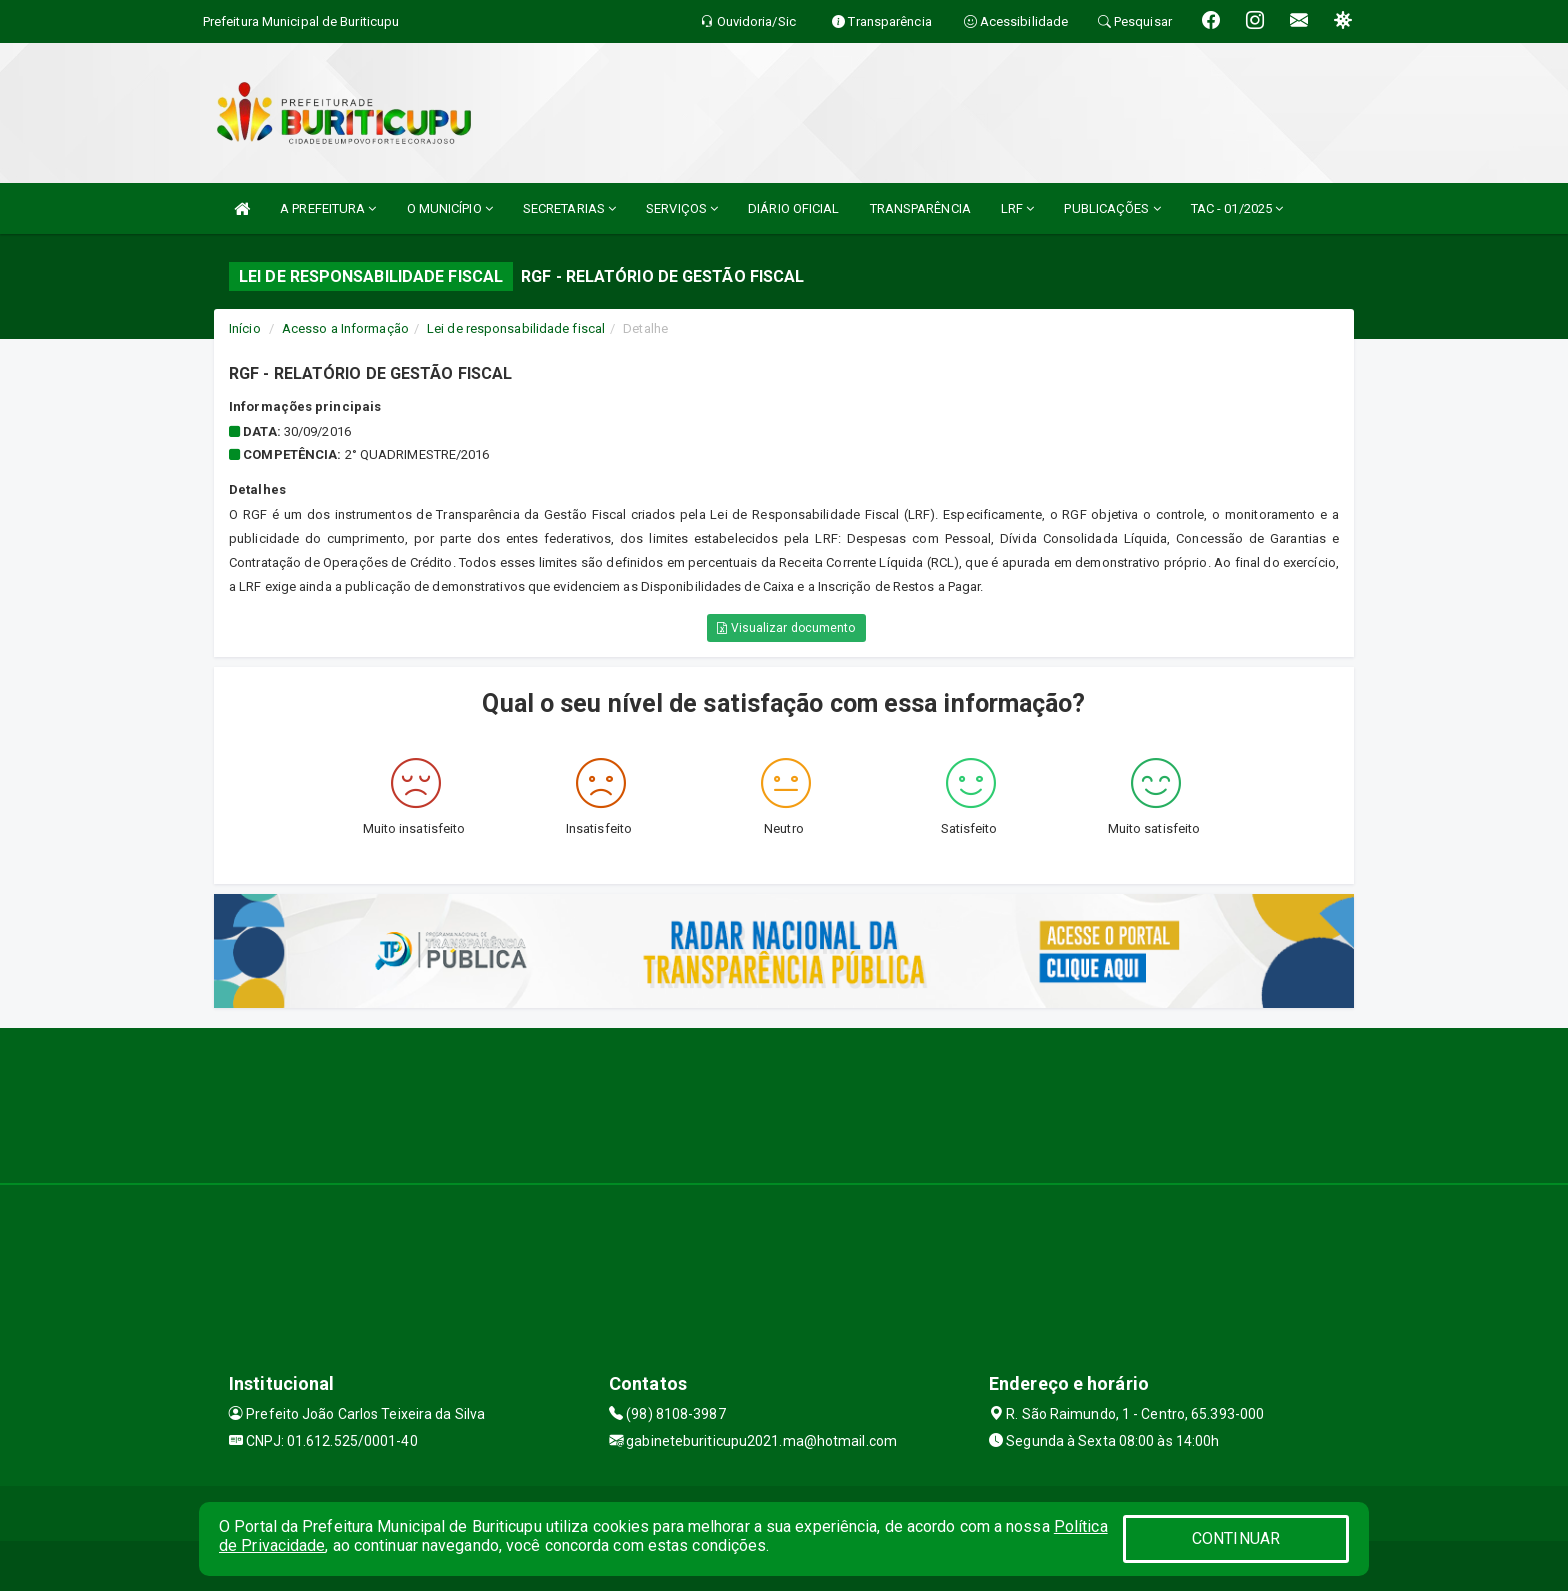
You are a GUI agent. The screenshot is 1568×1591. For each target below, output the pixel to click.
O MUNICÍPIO (450, 208)
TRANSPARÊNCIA (920, 208)
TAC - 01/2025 (1237, 208)
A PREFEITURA (328, 208)
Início (245, 328)
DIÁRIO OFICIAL (793, 208)
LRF (1018, 208)
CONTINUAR (1236, 1538)
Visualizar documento (786, 628)
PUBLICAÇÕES (1112, 208)
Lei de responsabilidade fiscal (516, 328)
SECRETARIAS (569, 208)
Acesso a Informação (345, 328)
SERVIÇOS (682, 208)
